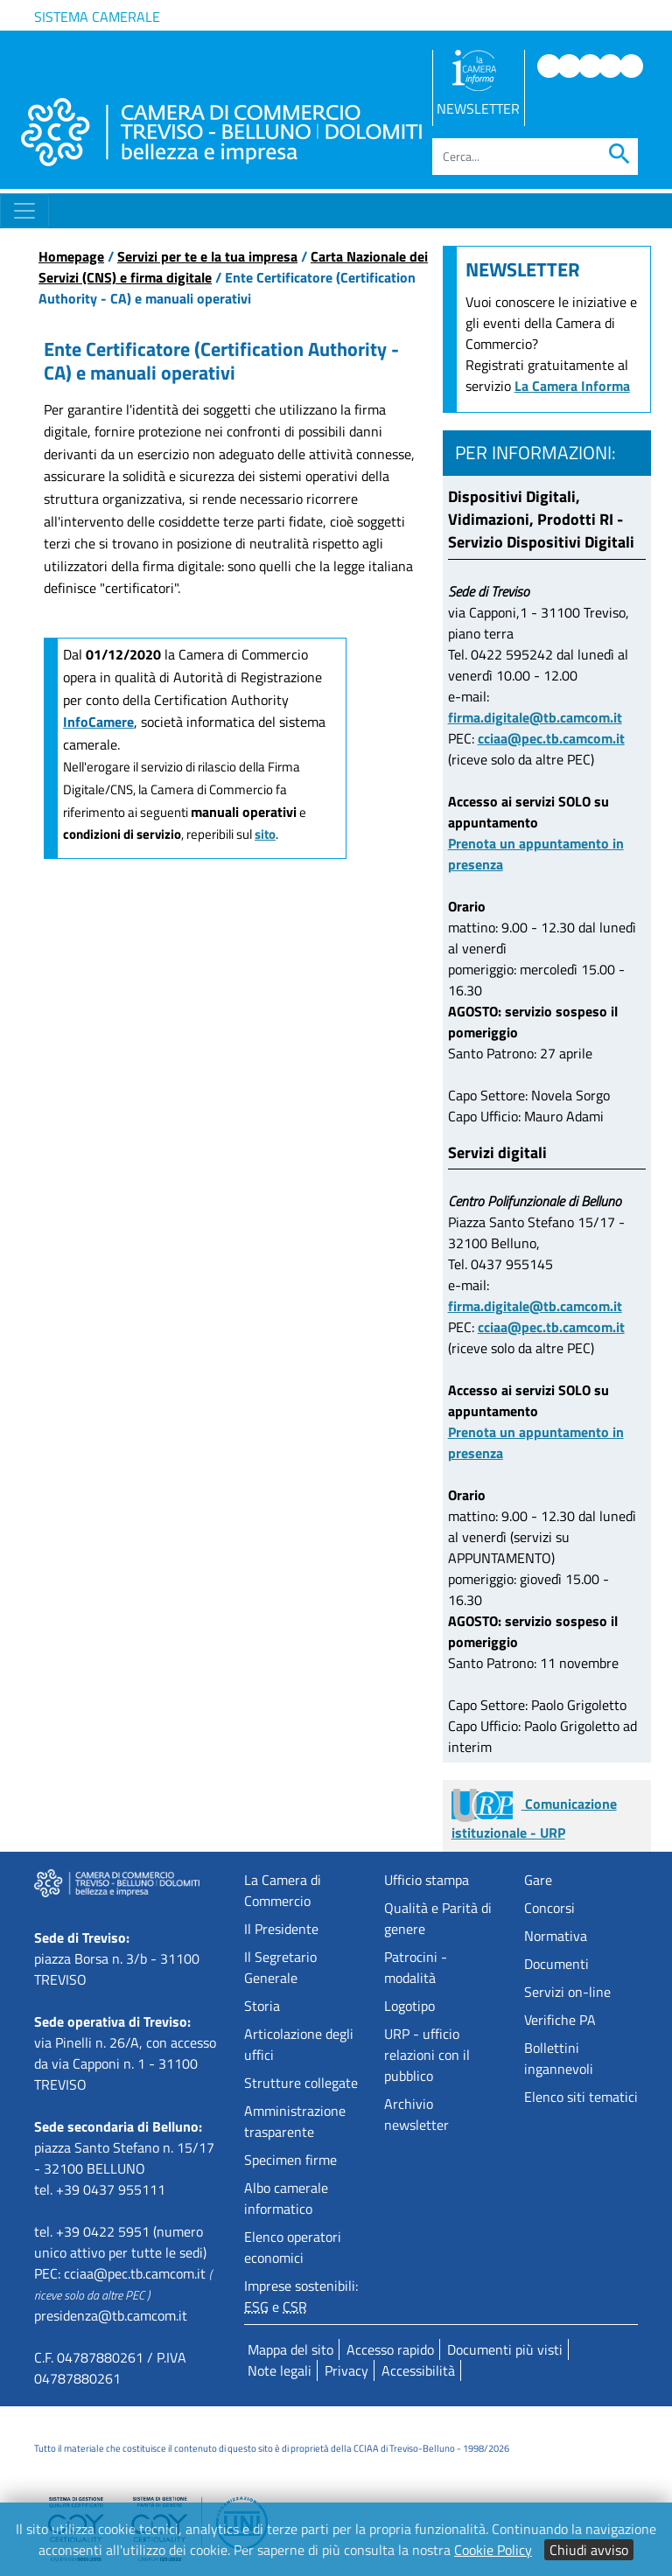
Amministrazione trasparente (295, 2121)
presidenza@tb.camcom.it (110, 2315)
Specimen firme (290, 2159)
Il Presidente (281, 1928)
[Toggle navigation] (24, 210)
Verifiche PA (560, 2019)
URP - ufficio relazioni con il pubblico (427, 2054)
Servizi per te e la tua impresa (207, 256)
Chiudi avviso (589, 2549)
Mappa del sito (290, 2349)
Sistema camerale (97, 16)
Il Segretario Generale (280, 1967)
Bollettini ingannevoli (558, 2058)
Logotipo (409, 2005)
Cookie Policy (493, 2549)
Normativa (555, 1935)
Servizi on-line (567, 1991)
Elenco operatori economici (292, 2247)
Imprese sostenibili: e (301, 2296)
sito (265, 834)
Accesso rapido (390, 2349)
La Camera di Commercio (282, 1890)
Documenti (556, 1963)
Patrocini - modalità (415, 1967)
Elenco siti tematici (581, 2096)
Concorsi (549, 1907)
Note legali (280, 2370)
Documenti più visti (505, 2349)
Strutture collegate (301, 2082)
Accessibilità (418, 2370)
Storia (262, 2005)
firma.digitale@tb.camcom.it (535, 717)
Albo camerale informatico (286, 2198)
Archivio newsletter (416, 2114)
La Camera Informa (572, 385)
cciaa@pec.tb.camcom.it (551, 738)
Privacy (346, 2370)
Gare (538, 1879)
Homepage (71, 256)
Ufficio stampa (426, 1879)
